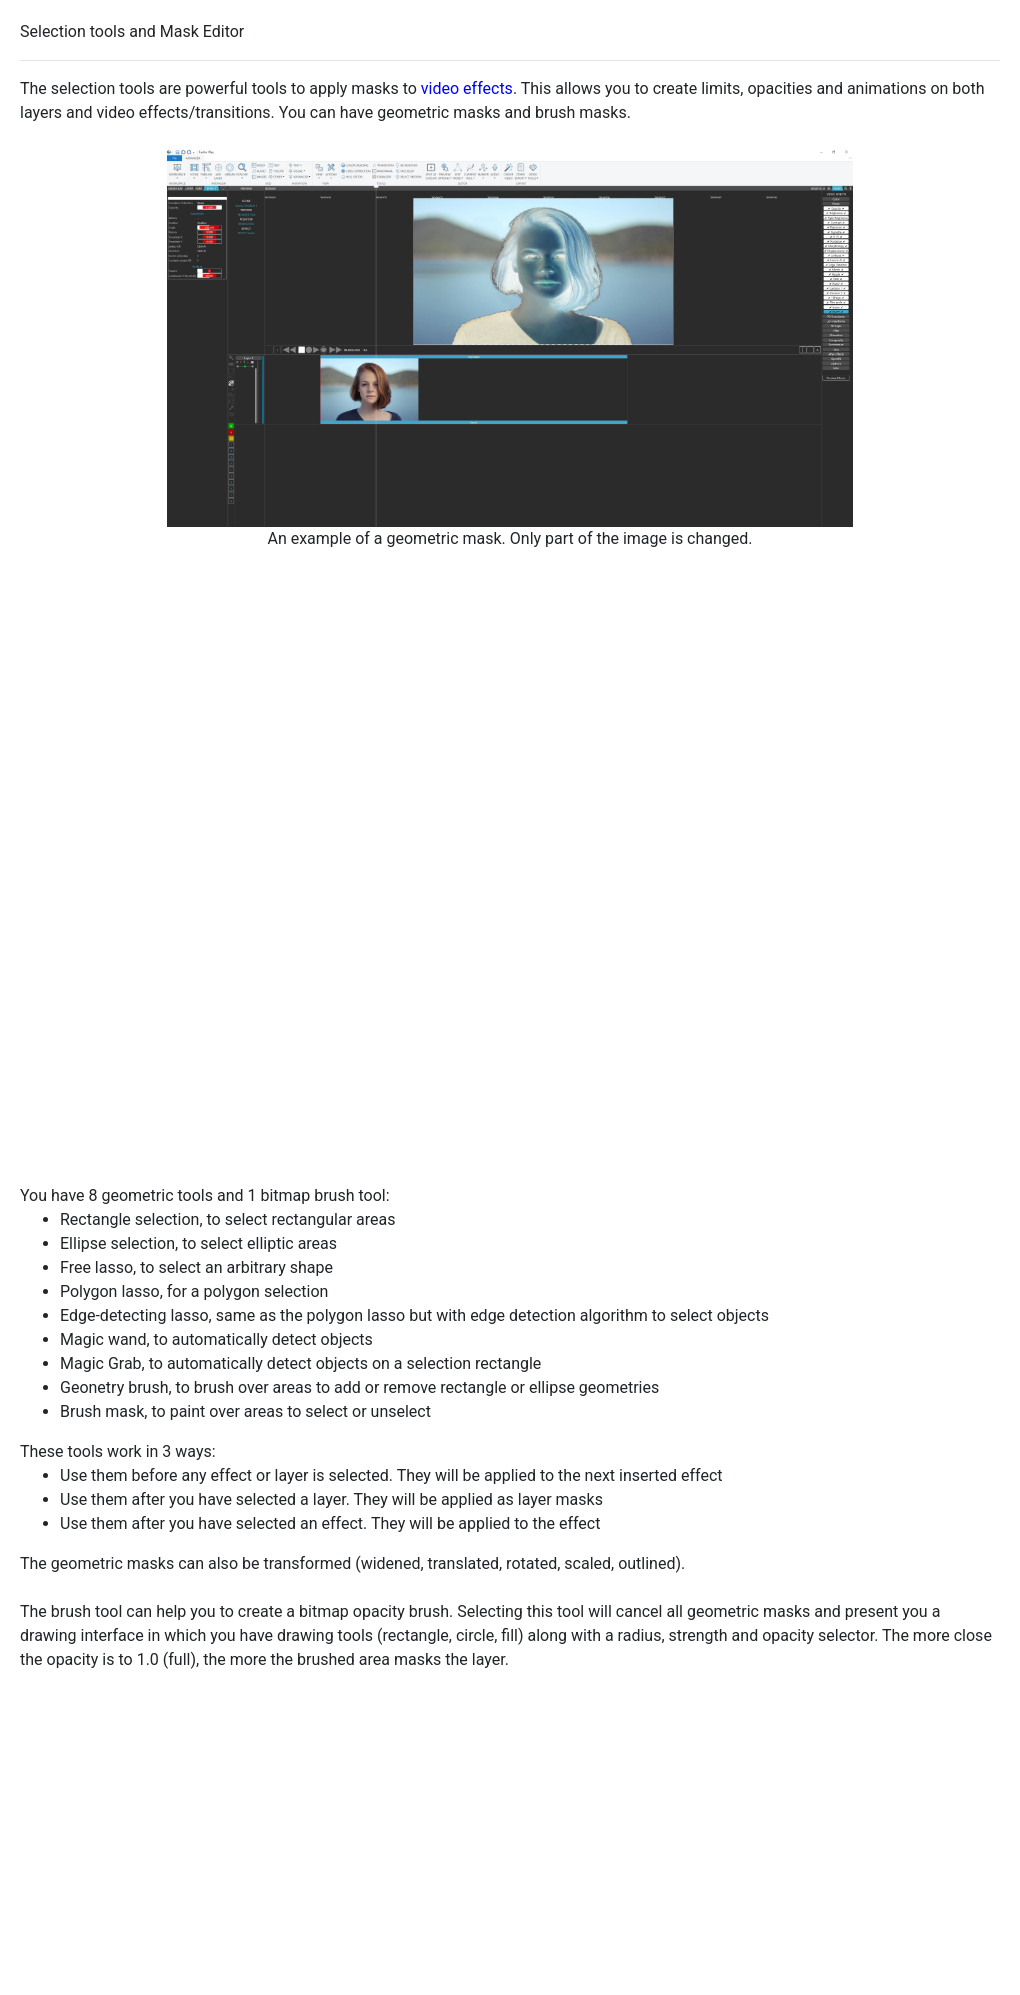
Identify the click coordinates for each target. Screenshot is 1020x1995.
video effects (467, 88)
